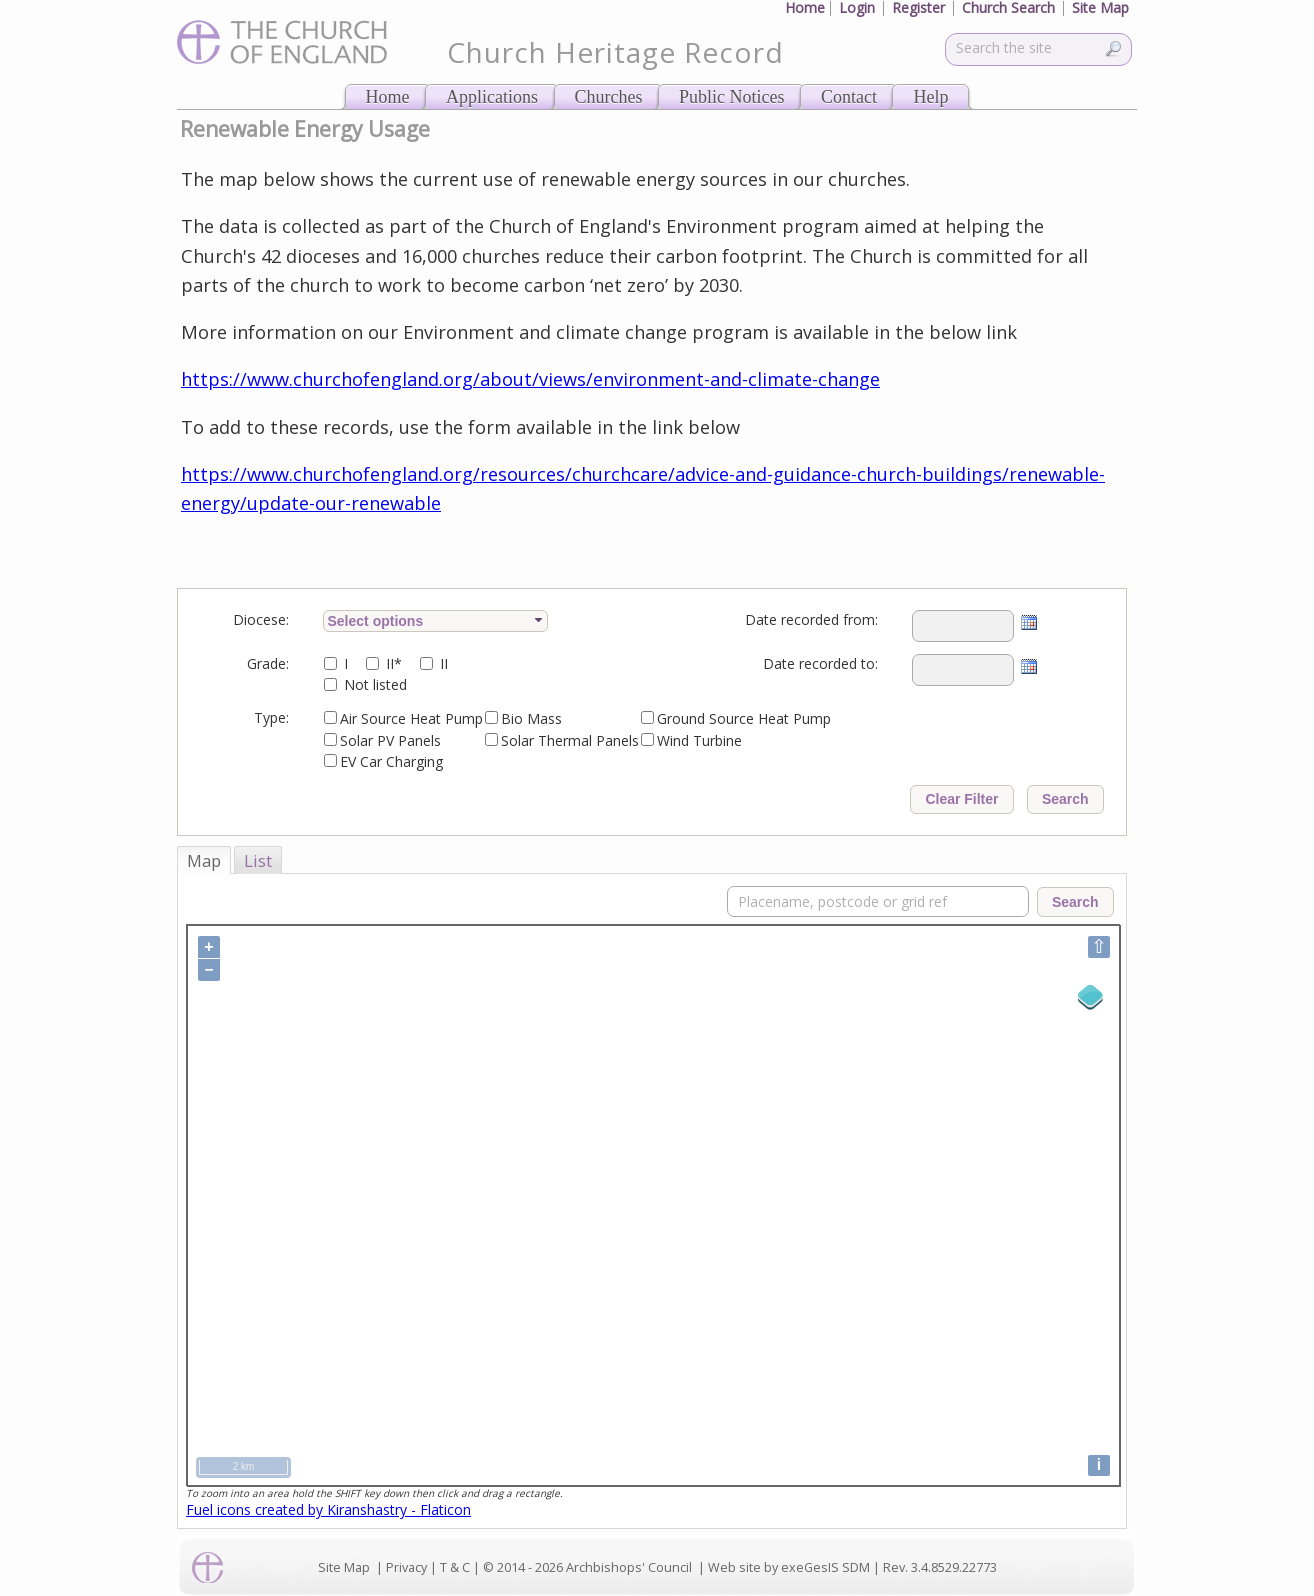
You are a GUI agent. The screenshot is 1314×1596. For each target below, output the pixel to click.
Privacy (406, 1567)
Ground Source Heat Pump (744, 718)
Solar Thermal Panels (570, 740)
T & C (455, 1567)
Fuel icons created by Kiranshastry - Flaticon (328, 1509)
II (444, 663)
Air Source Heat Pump (411, 718)
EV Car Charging (391, 761)
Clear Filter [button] (961, 799)
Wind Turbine (699, 740)
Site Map (344, 1567)
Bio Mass (531, 718)
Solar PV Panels (390, 740)
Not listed (375, 684)
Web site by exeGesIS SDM (789, 1567)
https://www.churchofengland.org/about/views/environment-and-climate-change (530, 379)
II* (394, 663)
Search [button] (1065, 799)
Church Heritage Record (615, 52)
